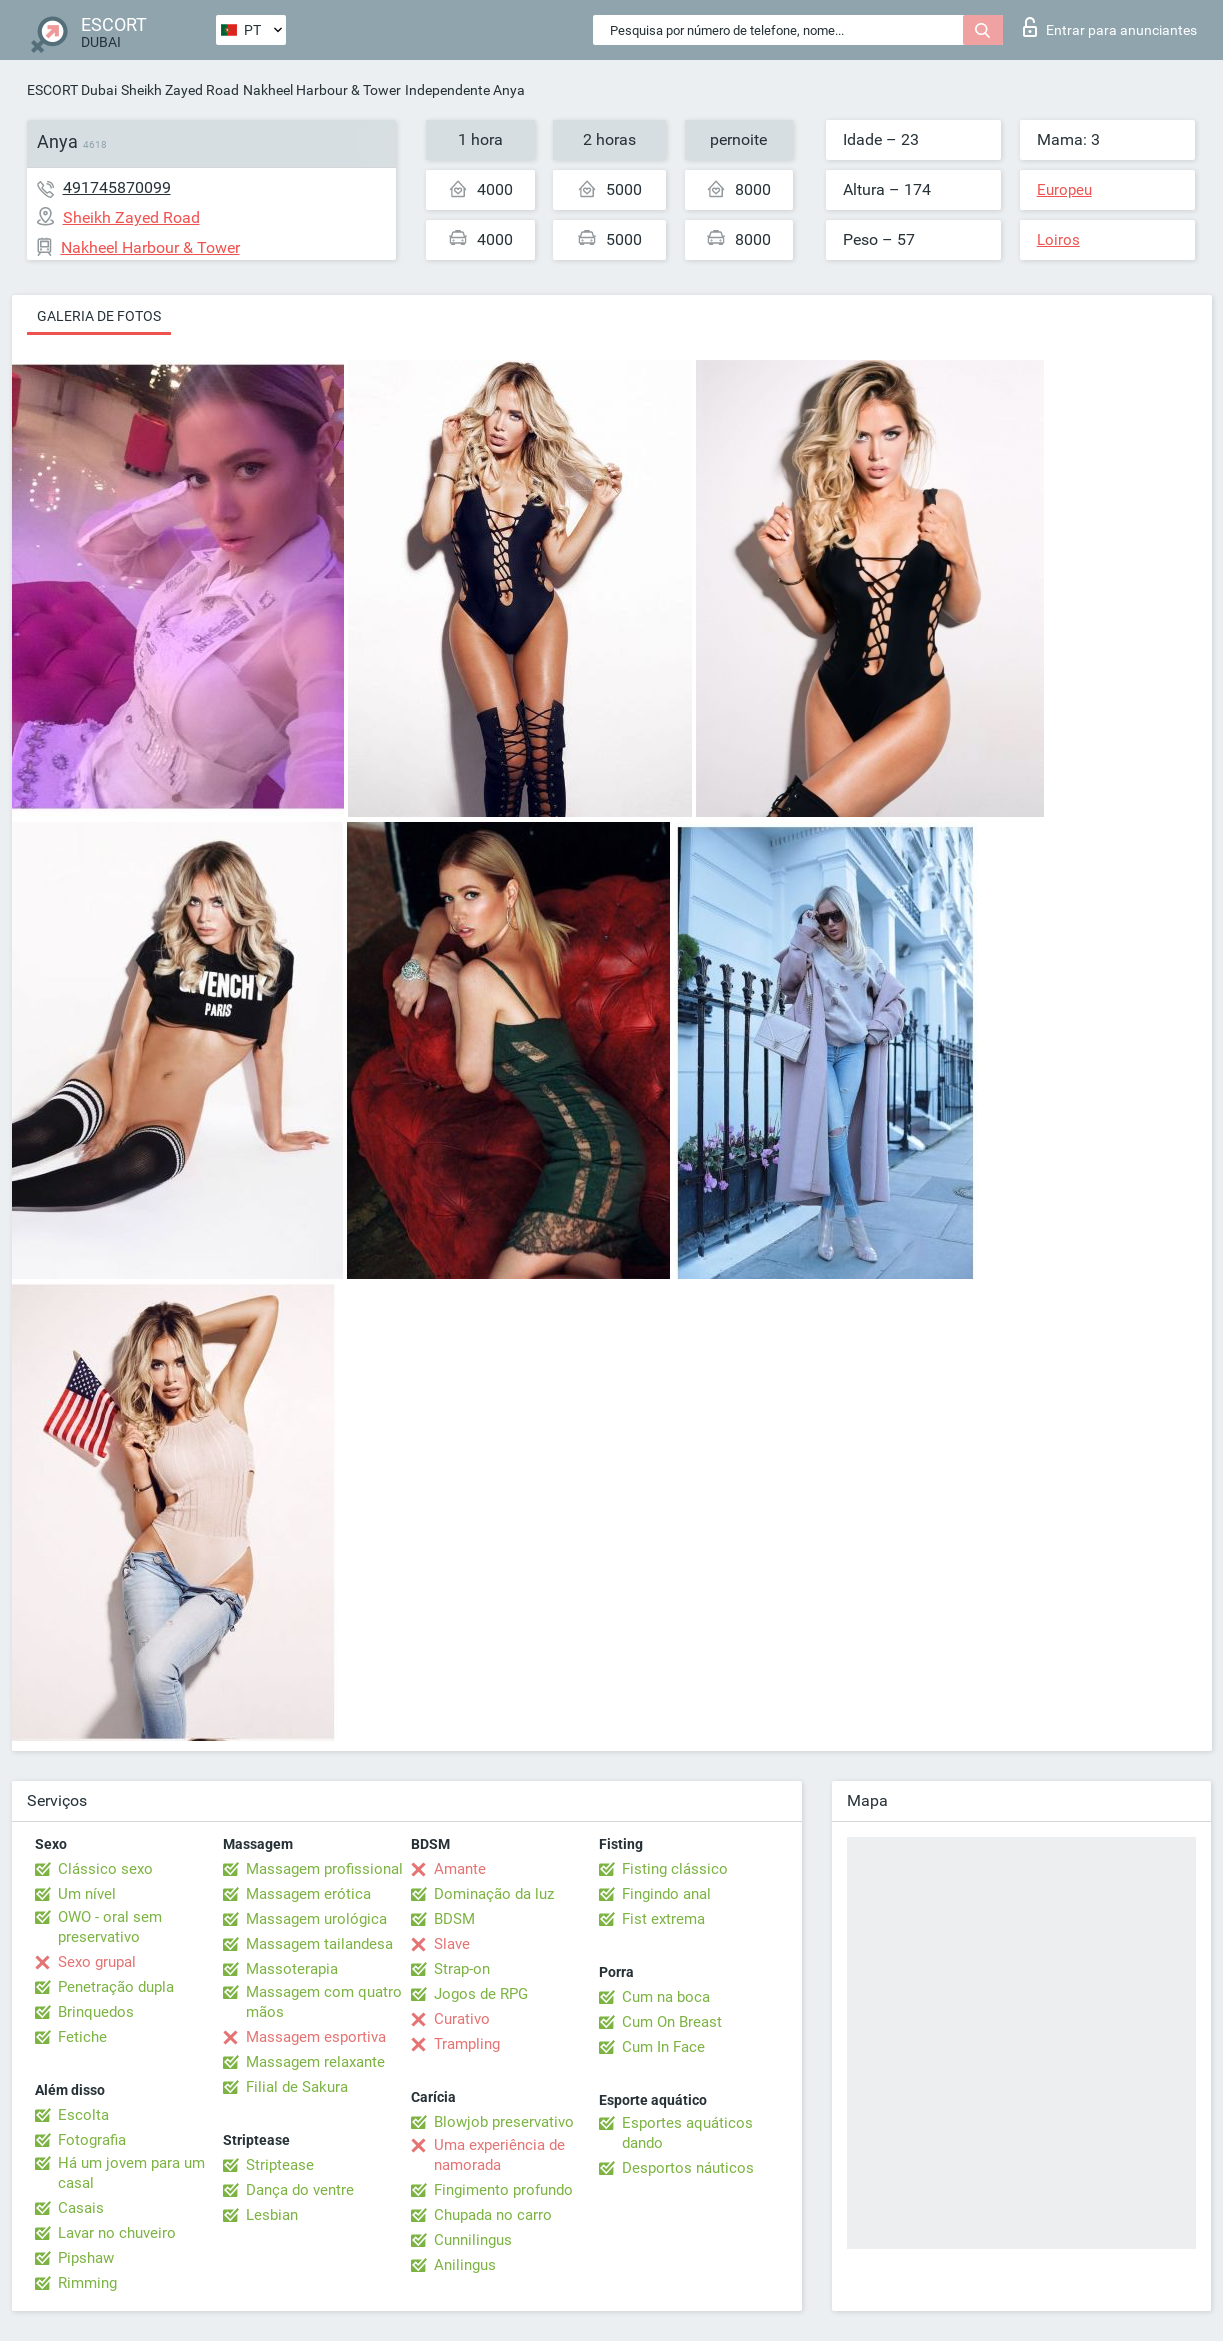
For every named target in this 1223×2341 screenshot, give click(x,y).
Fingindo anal (666, 1894)
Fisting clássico (675, 1869)
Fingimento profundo (503, 2190)
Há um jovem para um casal (131, 2173)
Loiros (1058, 240)
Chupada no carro (493, 2215)
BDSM (454, 1919)
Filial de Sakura (297, 2087)
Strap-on (462, 1969)
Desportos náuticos (688, 2168)
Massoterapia (292, 1969)
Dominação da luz (494, 1894)
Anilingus (465, 2265)
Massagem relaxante (315, 2062)
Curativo (462, 2019)
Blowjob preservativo (504, 2122)
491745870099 (117, 187)
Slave (452, 1944)
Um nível (87, 1894)
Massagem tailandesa (319, 1944)
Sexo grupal (97, 1962)
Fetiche (82, 2037)
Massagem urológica (316, 1919)
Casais (81, 2208)
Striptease (280, 2165)
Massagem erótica (308, 1894)
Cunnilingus (473, 2240)
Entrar (1110, 27)
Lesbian (272, 2215)
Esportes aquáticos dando (687, 2133)
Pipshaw (86, 2258)
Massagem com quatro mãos (324, 2002)
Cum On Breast (672, 2022)
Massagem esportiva (316, 2037)
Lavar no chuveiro (117, 2233)
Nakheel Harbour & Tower (322, 90)
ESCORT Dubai (72, 90)
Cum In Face (663, 2047)
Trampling (467, 2044)
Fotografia (92, 2140)
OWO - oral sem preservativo (110, 1927)
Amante (460, 1869)
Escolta (83, 2115)
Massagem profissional (324, 1869)
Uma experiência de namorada (499, 2155)
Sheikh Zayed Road (180, 90)
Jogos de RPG (481, 1994)
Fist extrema (663, 1919)
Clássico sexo (105, 1869)
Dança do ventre (300, 2190)
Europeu (1064, 190)
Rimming (87, 2283)
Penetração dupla (116, 1987)
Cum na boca (666, 1997)
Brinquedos (96, 2012)
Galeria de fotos (99, 316)
